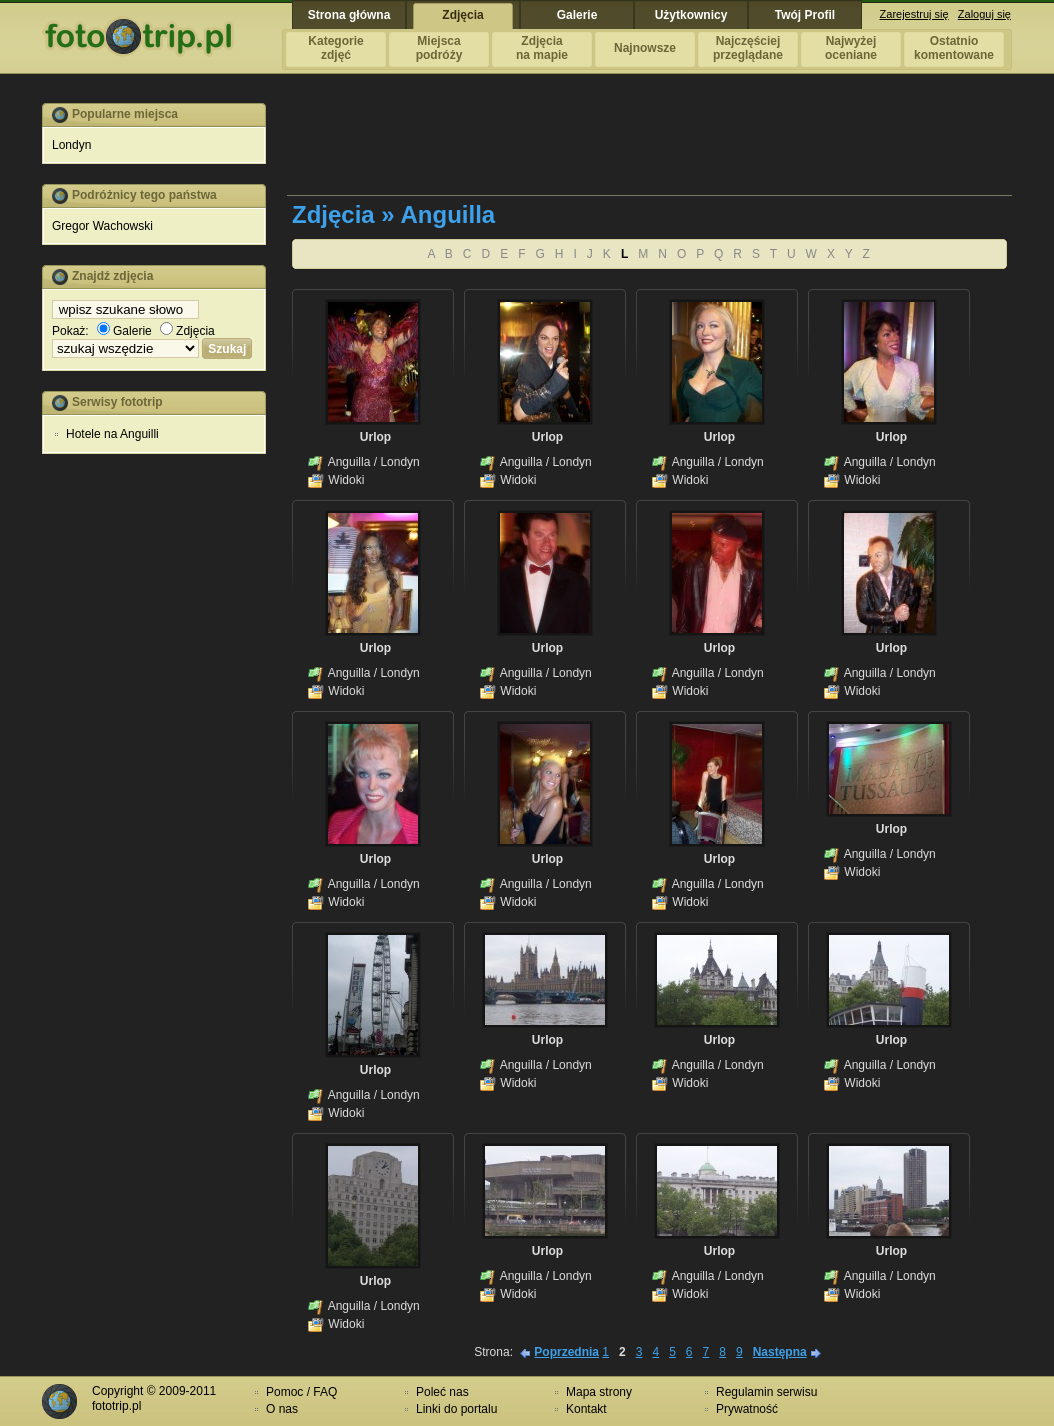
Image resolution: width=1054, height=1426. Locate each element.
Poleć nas (442, 1392)
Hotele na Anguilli (112, 434)
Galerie (124, 331)
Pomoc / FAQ (301, 1392)
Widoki (346, 480)
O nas (282, 1409)
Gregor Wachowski (102, 226)
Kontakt (586, 1409)
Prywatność (747, 1409)
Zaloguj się (984, 14)
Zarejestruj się (914, 14)
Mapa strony (599, 1392)
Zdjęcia (187, 331)
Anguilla (349, 462)
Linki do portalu (456, 1409)
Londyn (71, 145)
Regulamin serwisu (766, 1392)
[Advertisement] (154, 774)
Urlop (375, 437)
